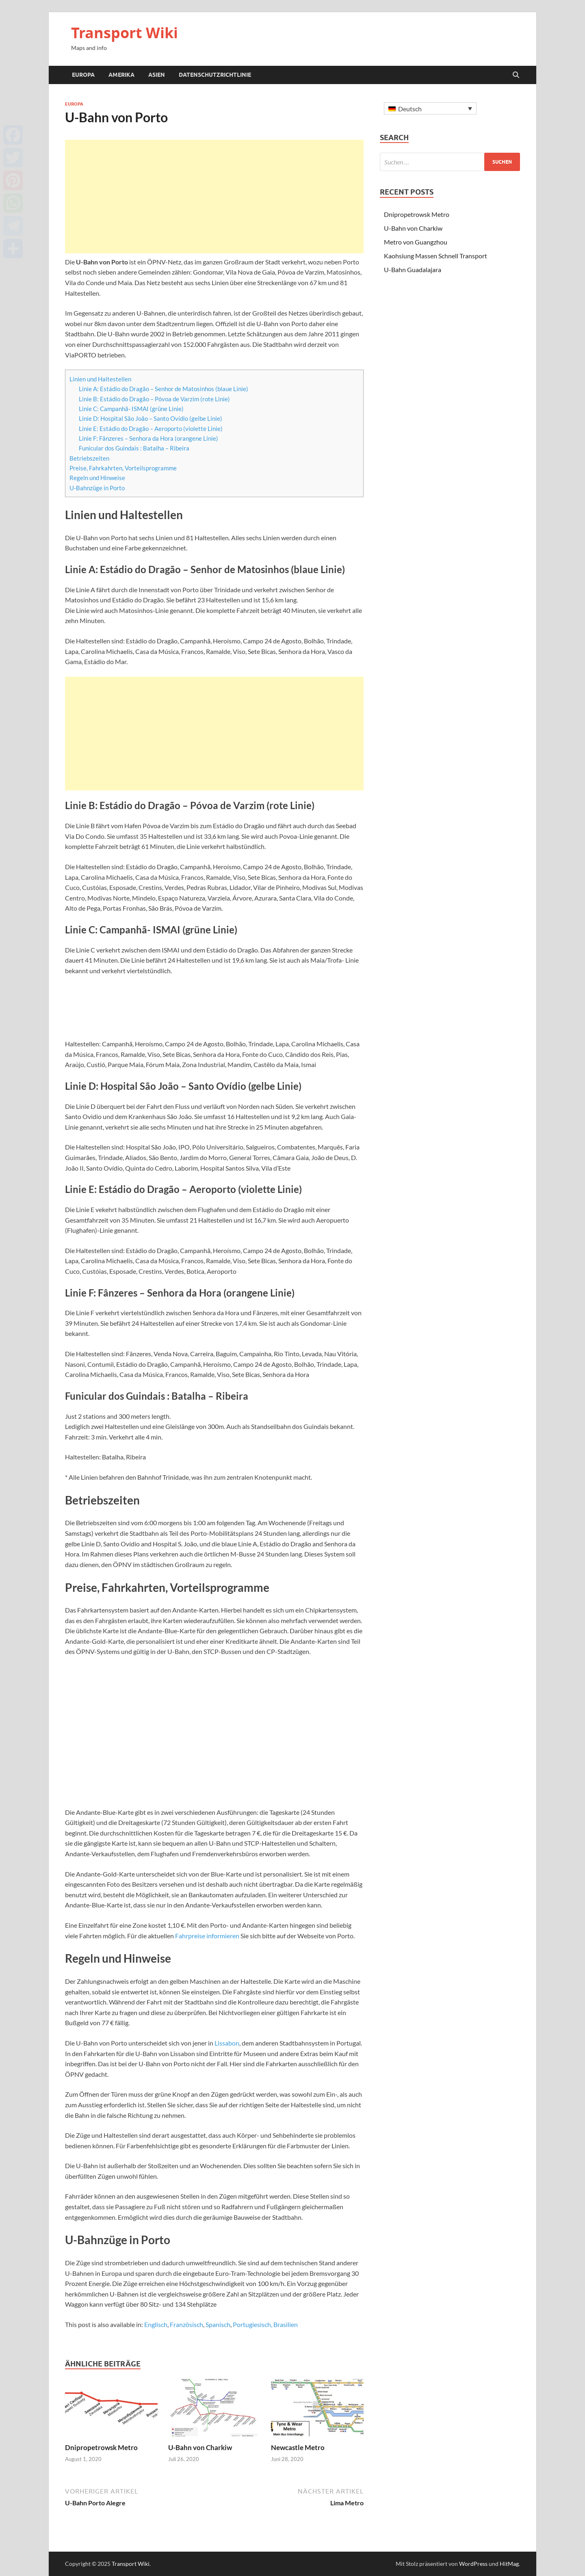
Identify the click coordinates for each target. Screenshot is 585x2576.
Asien (156, 74)
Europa (83, 74)
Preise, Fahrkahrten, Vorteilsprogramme (123, 468)
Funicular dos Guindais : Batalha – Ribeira (134, 448)
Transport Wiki (124, 33)
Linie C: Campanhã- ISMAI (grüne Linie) (131, 408)
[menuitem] (155, 2324)
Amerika (121, 74)
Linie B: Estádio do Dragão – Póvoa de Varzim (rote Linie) (154, 399)
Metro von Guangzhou (415, 242)
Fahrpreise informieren (207, 1936)
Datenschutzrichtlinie (215, 74)
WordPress (473, 2563)
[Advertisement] (214, 196)
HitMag (509, 2563)
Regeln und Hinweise (97, 477)
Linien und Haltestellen (100, 379)
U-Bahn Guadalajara (412, 269)
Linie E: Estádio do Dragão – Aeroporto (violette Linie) (151, 428)
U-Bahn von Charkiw (200, 2447)
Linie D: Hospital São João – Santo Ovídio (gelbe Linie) (150, 418)
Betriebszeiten (89, 458)
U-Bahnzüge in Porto (97, 487)
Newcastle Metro (298, 2447)
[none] (430, 108)
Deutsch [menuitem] (410, 109)
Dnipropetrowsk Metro (101, 2447)
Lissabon (226, 2043)
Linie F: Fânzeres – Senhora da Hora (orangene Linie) (148, 438)
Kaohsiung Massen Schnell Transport (435, 256)
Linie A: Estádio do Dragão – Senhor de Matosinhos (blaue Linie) (163, 388)
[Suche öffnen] (516, 75)
